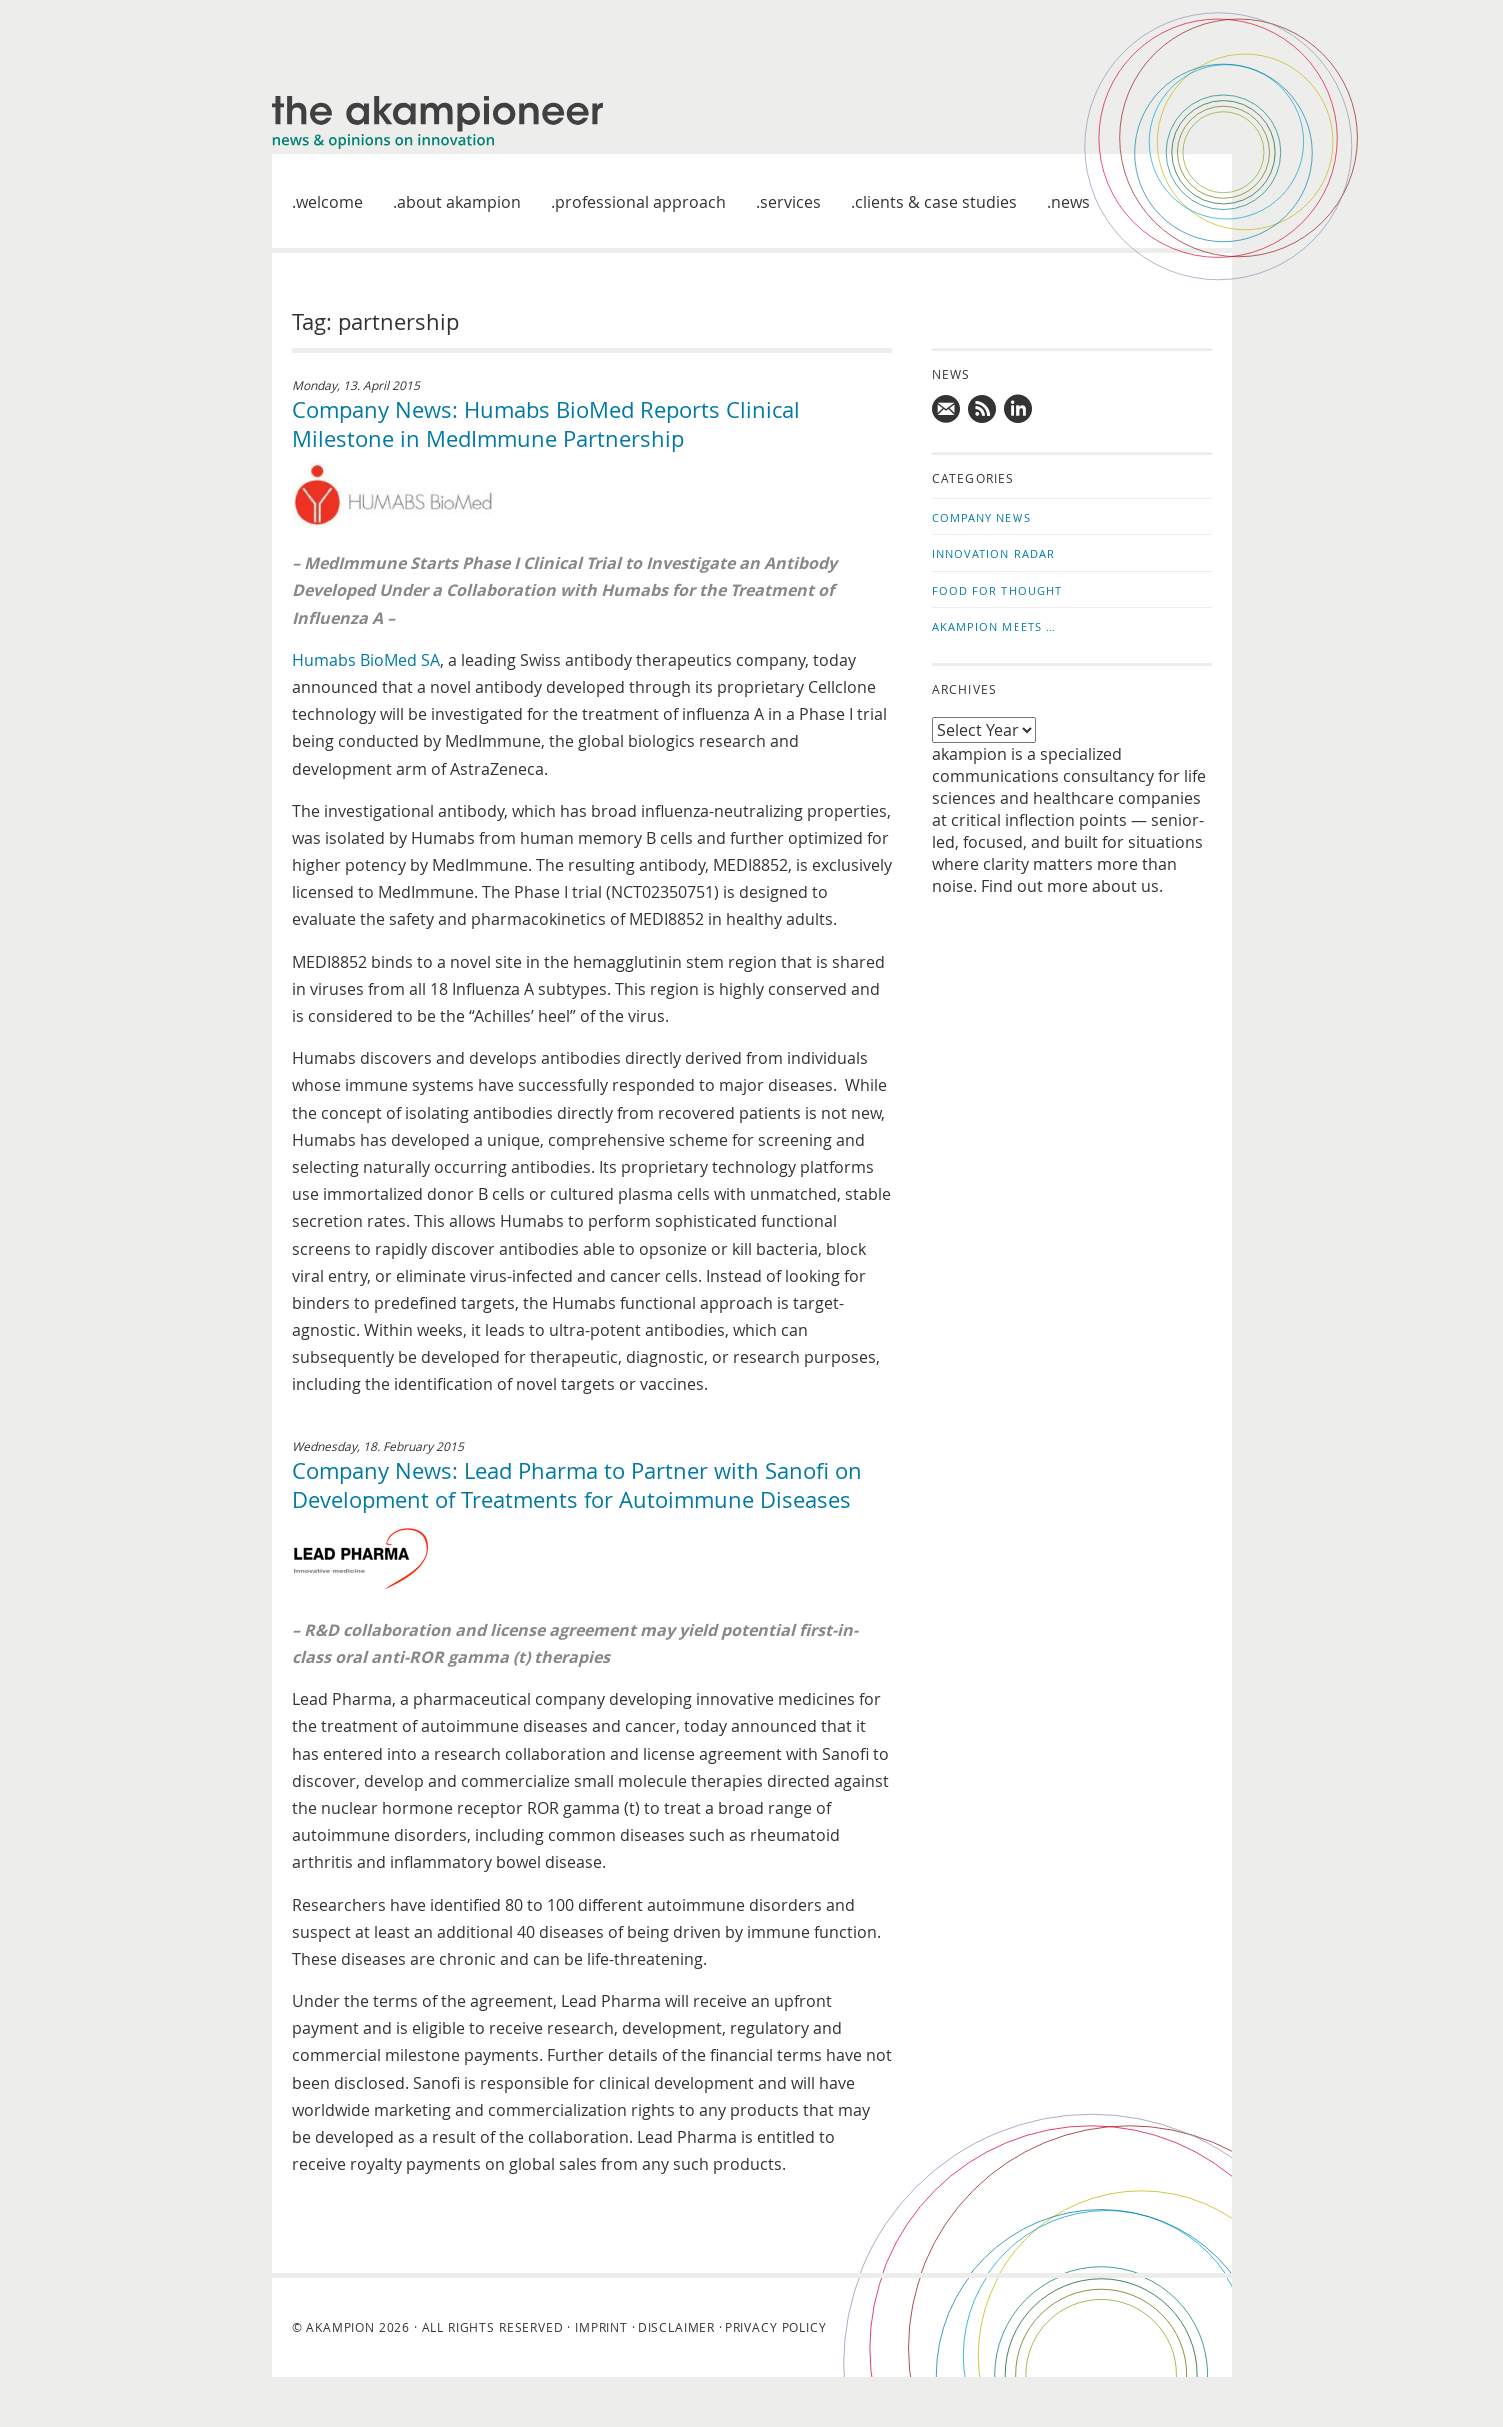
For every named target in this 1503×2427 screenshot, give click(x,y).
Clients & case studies (936, 202)
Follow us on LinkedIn (1019, 409)
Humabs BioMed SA (366, 660)
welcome (329, 202)
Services (790, 202)
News (1070, 202)
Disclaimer (676, 2327)
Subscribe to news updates (983, 409)
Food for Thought (997, 590)
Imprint (601, 2327)
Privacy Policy (776, 2327)
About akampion (459, 202)
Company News (981, 517)
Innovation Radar (994, 553)
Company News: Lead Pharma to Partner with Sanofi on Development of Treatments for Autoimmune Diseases (577, 1485)
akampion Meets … (994, 626)
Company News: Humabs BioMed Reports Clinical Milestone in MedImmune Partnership (546, 424)
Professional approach (640, 202)
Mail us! (947, 409)
